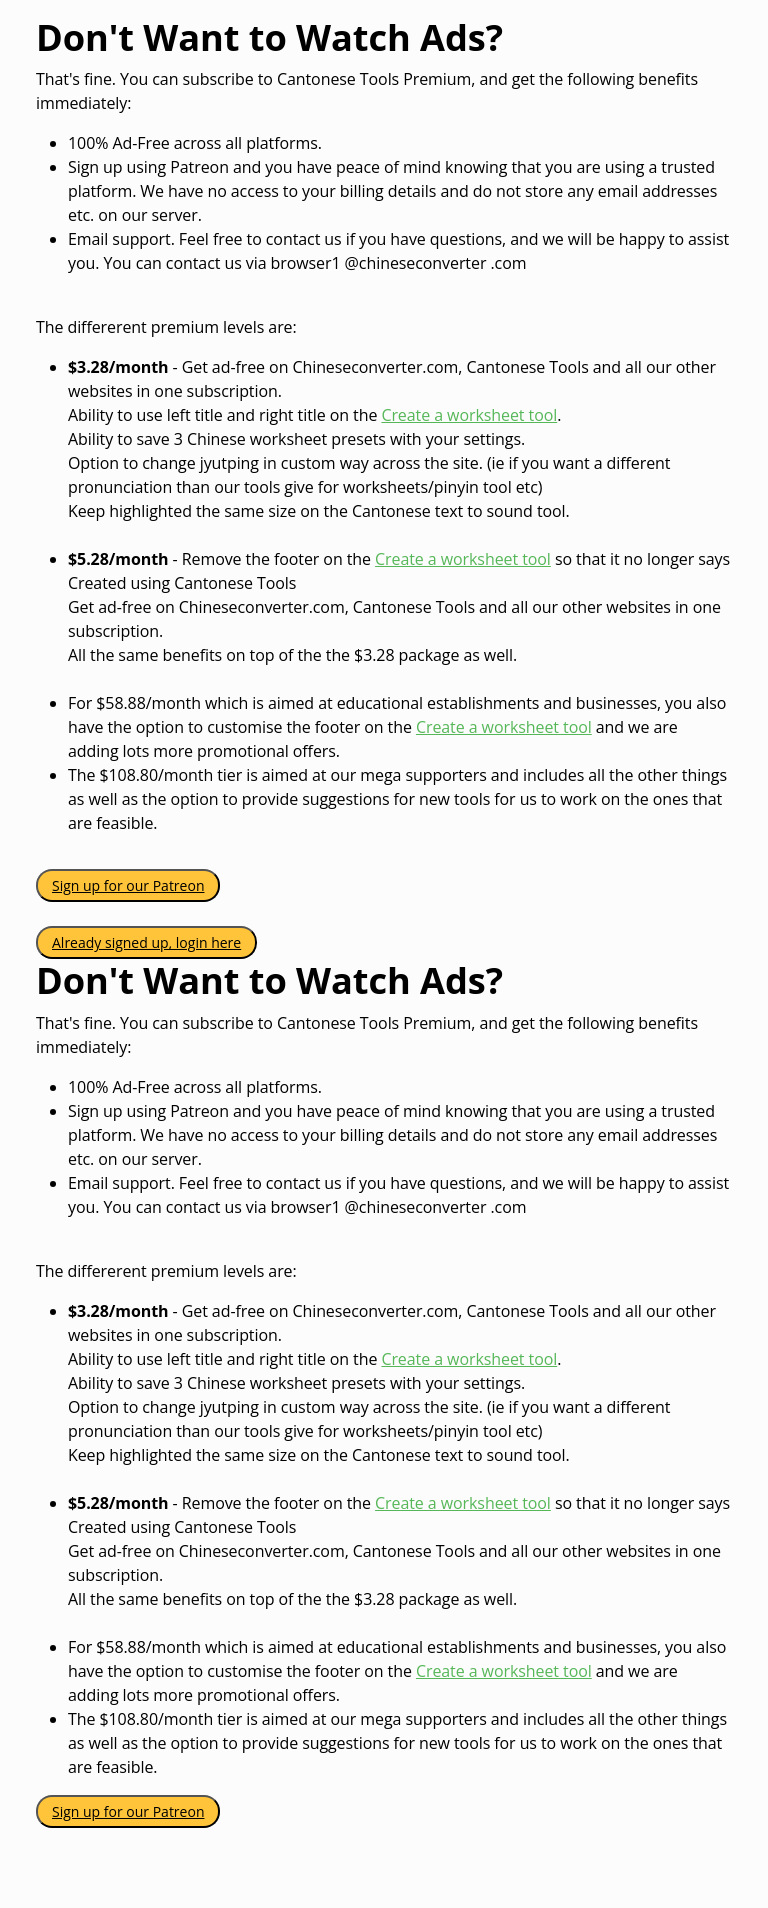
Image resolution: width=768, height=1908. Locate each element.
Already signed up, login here (146, 942)
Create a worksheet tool (469, 415)
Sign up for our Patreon (128, 885)
